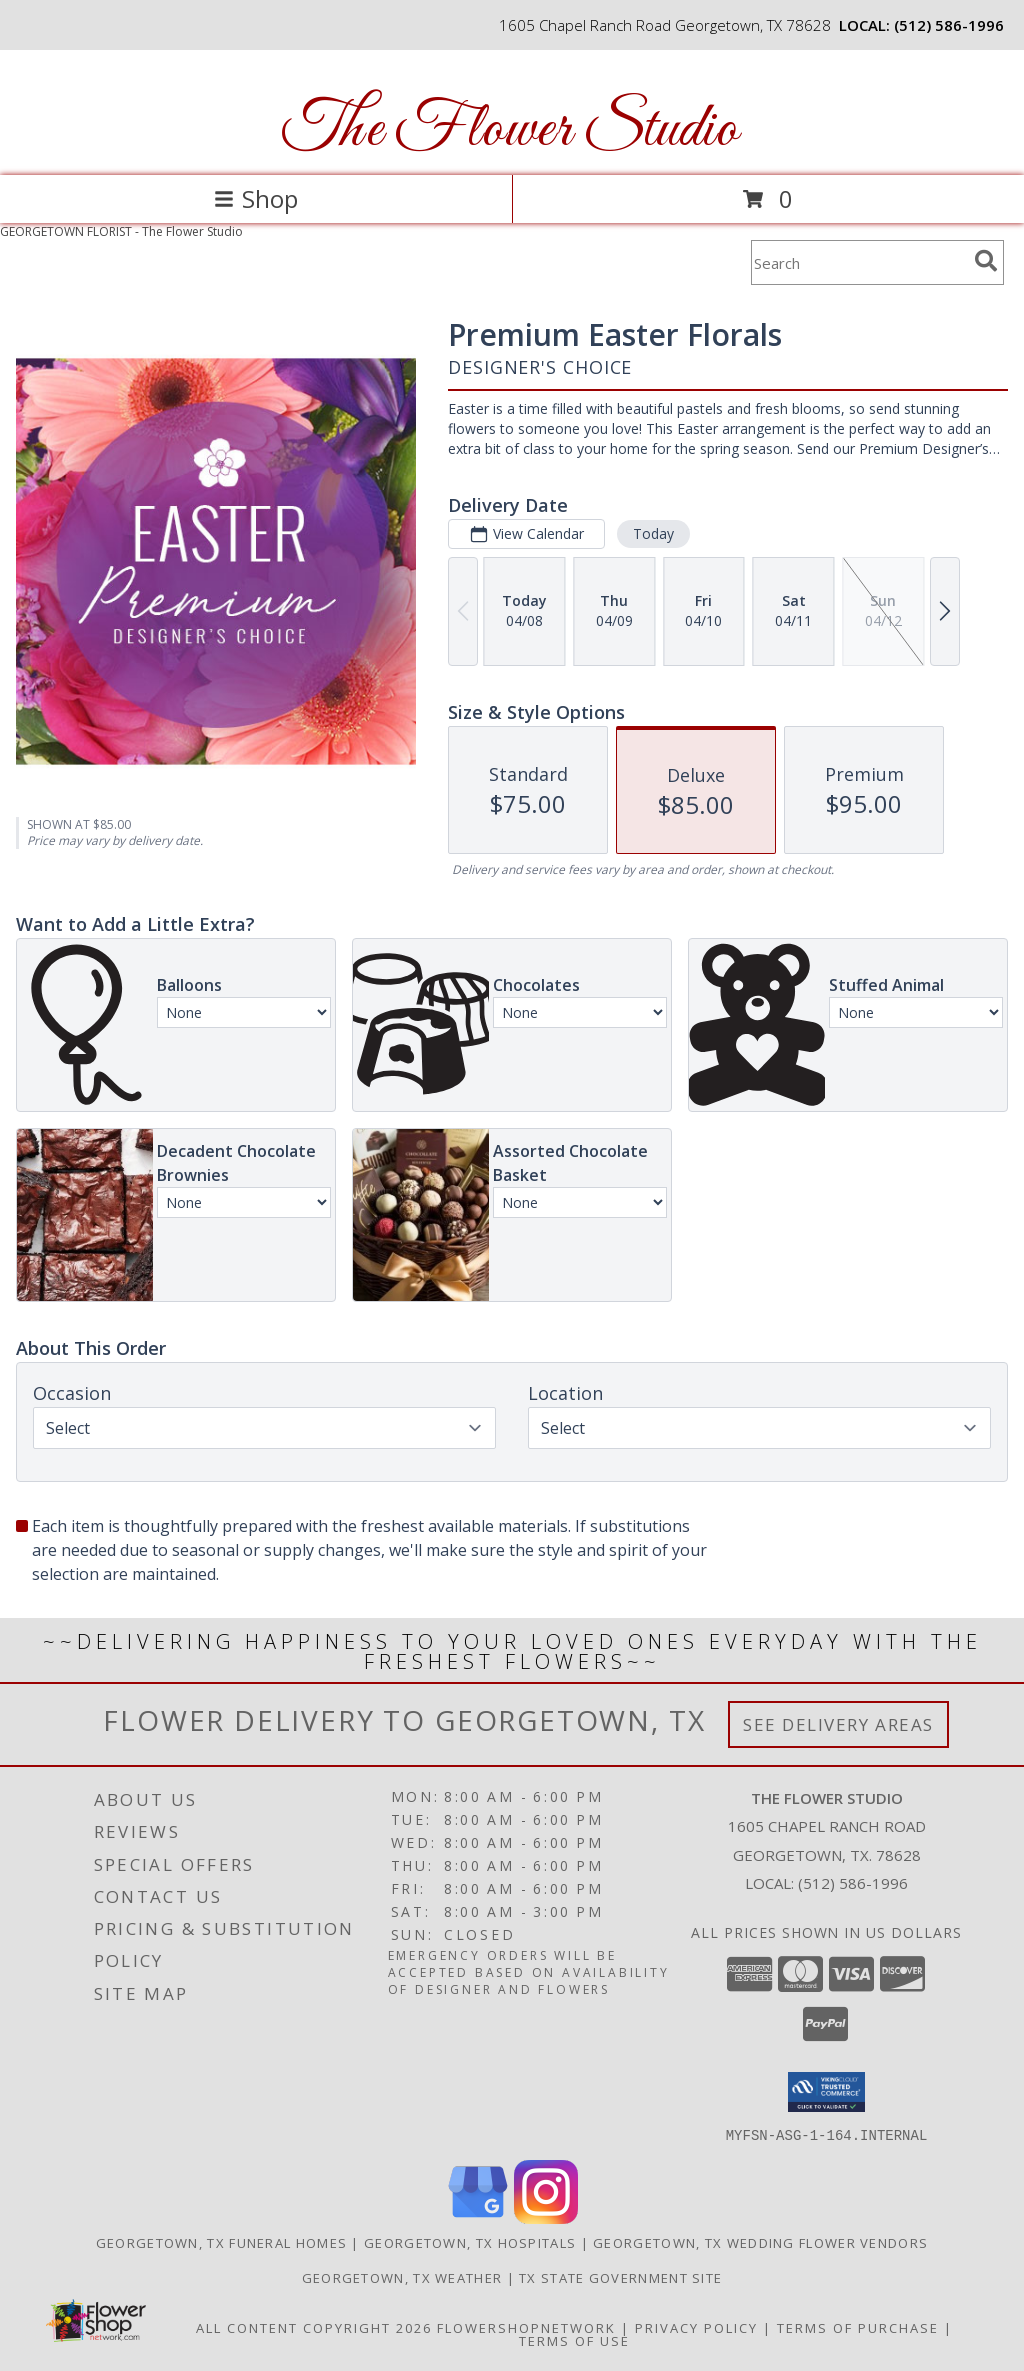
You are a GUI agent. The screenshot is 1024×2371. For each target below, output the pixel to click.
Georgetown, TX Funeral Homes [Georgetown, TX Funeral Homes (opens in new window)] (221, 2242)
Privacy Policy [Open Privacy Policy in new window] (696, 2327)
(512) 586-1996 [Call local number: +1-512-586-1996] (949, 25)
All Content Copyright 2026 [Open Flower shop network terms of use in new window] (314, 2327)
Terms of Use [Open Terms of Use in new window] (574, 2340)
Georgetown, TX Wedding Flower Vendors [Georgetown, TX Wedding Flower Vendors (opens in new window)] (760, 2242)
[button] (826, 2092)
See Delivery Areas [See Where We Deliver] (838, 1724)
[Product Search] (859, 262)
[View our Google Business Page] (478, 2217)
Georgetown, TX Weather (402, 2277)
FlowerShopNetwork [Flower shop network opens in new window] (526, 2327)
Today (653, 533)
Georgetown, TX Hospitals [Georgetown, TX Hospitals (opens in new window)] (470, 2242)
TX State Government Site (620, 2277)
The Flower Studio (510, 130)
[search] (986, 261)
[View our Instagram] (546, 2217)
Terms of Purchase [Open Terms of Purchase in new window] (858, 2327)
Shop (256, 198)
